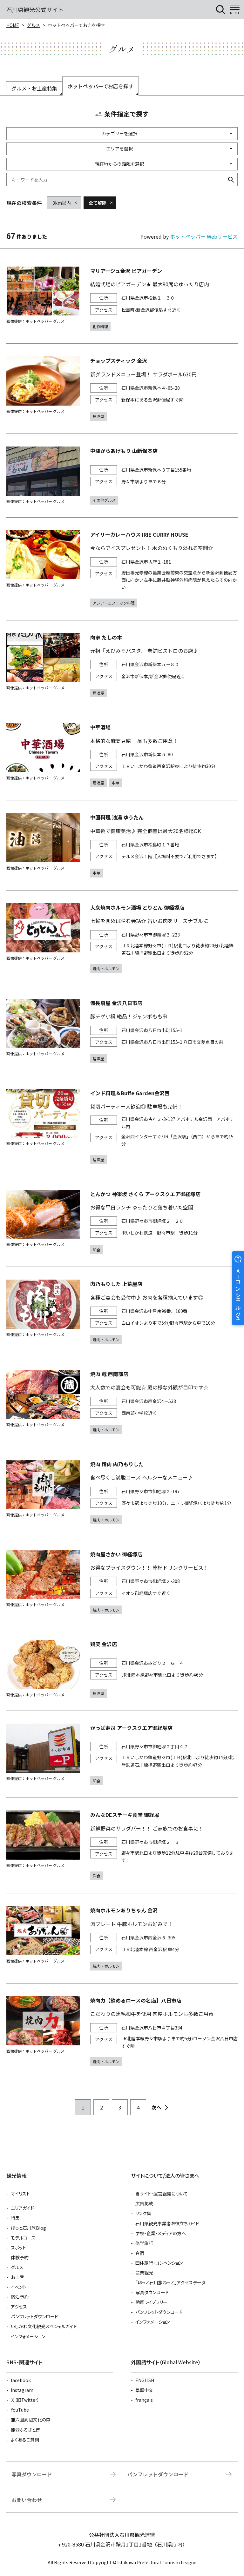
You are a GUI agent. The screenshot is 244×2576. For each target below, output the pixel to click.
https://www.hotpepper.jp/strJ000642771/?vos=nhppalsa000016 (122, 1031)
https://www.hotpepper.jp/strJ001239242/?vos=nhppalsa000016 (122, 845)
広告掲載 (144, 2203)
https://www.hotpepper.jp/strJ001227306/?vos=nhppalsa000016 (122, 938)
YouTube (20, 2410)
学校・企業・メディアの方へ (160, 2233)
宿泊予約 (20, 2297)
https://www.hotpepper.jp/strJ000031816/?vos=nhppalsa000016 (122, 665)
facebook (21, 2380)
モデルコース (23, 2238)
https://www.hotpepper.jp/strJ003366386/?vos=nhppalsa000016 (122, 1938)
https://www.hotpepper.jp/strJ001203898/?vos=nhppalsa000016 (122, 1492)
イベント (18, 2287)
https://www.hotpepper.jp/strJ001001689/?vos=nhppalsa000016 (122, 569)
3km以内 (61, 203)
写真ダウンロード (152, 2292)
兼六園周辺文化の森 (31, 2419)
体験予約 (20, 2257)
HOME (12, 25)
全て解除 (97, 203)
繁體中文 (144, 2390)
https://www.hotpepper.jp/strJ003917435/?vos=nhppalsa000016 (122, 1754)
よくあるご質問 (25, 2439)
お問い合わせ (26, 2500)
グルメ (33, 25)
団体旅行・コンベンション (159, 2263)
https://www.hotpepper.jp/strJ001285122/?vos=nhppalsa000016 (122, 1669)
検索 (231, 179)
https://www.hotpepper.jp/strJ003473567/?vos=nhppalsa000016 (122, 2031)
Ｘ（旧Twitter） (25, 2400)
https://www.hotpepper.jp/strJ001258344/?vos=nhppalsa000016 (122, 1845)
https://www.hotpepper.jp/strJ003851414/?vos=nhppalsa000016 (122, 1312)
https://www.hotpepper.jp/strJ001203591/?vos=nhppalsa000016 (122, 1402)
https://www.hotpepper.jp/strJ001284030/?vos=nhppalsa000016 (122, 475)
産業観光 (144, 2272)
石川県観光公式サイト (35, 9)
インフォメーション (28, 2336)
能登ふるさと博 (25, 2430)
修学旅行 (144, 2243)
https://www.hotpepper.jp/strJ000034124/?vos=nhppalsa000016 (122, 299)
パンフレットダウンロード (34, 2316)
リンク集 (143, 2213)
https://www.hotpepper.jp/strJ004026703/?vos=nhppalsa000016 (122, 1126)
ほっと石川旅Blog (28, 2228)
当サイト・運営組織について (161, 2193)
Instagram (22, 2390)
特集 (15, 2218)
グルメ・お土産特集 (34, 88)
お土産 (17, 2277)
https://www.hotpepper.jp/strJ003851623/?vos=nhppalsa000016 (122, 1222)
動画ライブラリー (151, 2302)
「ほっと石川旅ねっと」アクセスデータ (170, 2282)
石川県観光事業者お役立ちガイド (167, 2223)
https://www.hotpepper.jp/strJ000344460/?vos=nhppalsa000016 (122, 1582)
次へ (156, 2107)
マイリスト (20, 2193)
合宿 (139, 2253)
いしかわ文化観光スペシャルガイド (44, 2326)
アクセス (19, 2306)
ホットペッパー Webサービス (204, 236)
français (144, 2400)
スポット (18, 2247)
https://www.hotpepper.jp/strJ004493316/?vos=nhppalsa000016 (122, 755)
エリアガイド (22, 2208)
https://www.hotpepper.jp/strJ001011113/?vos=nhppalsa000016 (122, 389)
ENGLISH (144, 2380)
